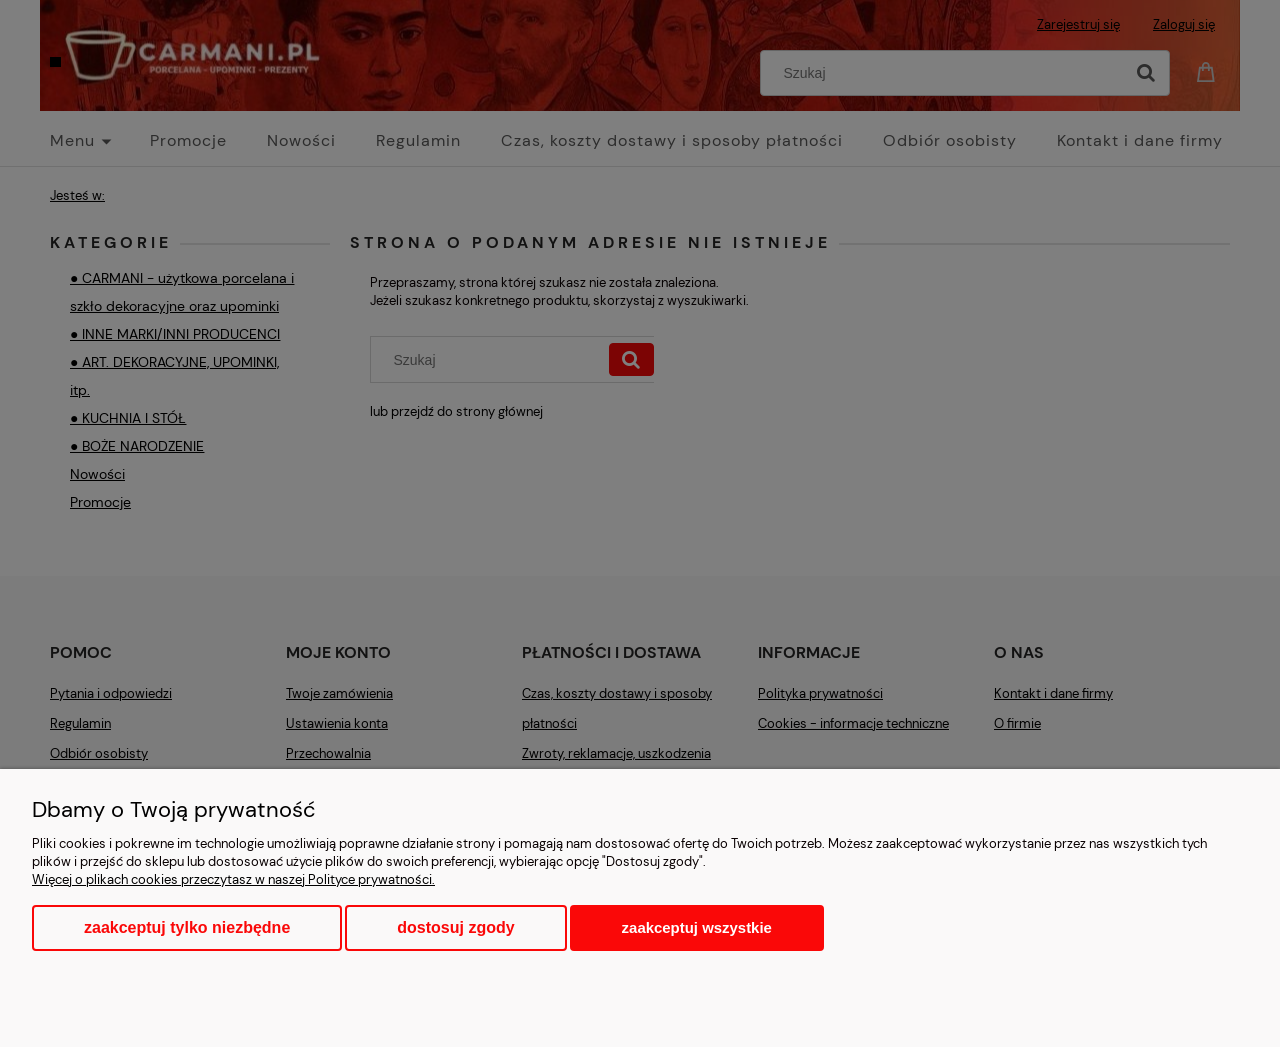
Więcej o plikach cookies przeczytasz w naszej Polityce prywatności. (233, 879)
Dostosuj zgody (455, 927)
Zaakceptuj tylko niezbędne (187, 927)
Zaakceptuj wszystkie (697, 927)
